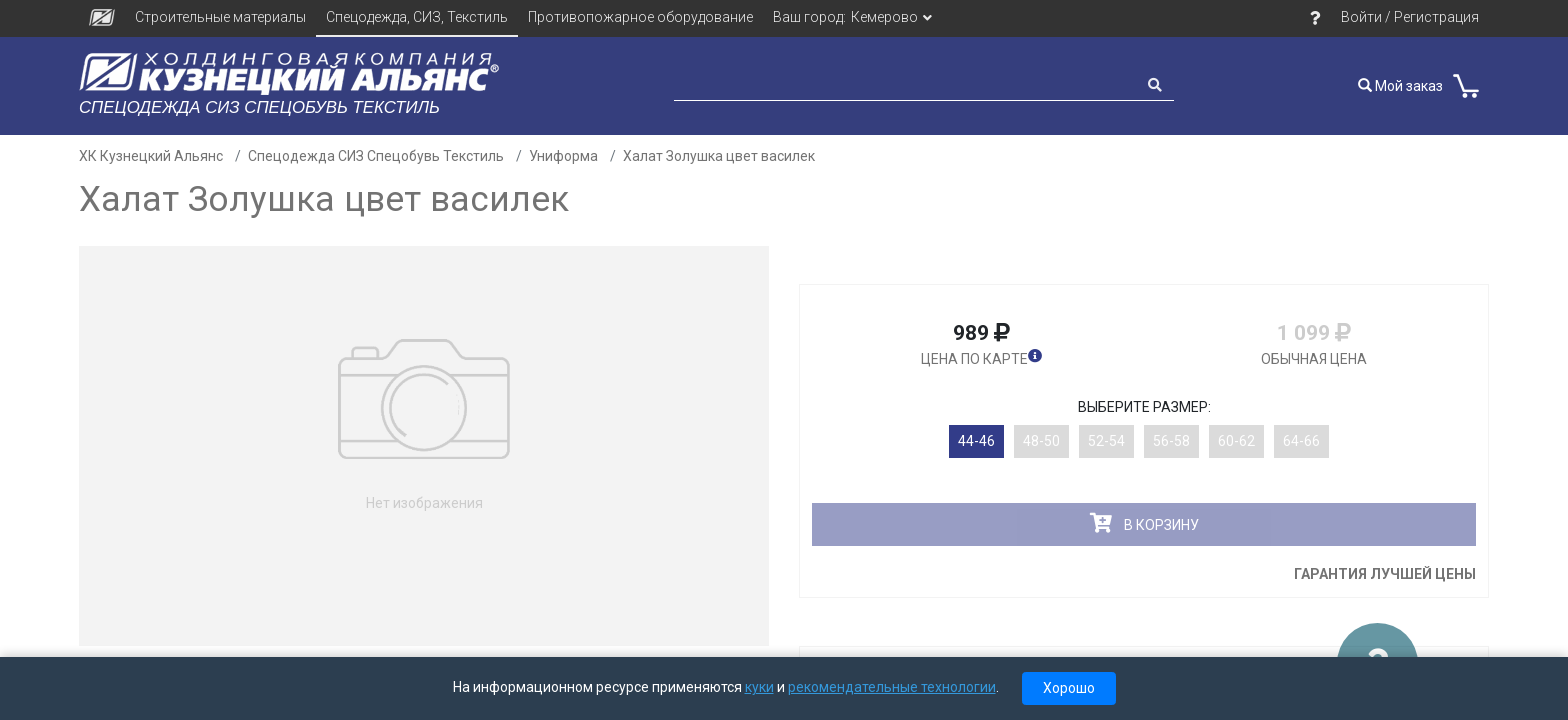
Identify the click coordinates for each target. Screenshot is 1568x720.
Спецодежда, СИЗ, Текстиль (417, 17)
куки (759, 687)
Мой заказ (1400, 86)
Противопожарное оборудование (640, 17)
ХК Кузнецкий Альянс (151, 156)
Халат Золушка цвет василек (719, 156)
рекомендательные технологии (892, 687)
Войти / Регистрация (1410, 17)
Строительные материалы (220, 17)
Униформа (563, 156)
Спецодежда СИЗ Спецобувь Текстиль (376, 156)
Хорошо (1069, 688)
